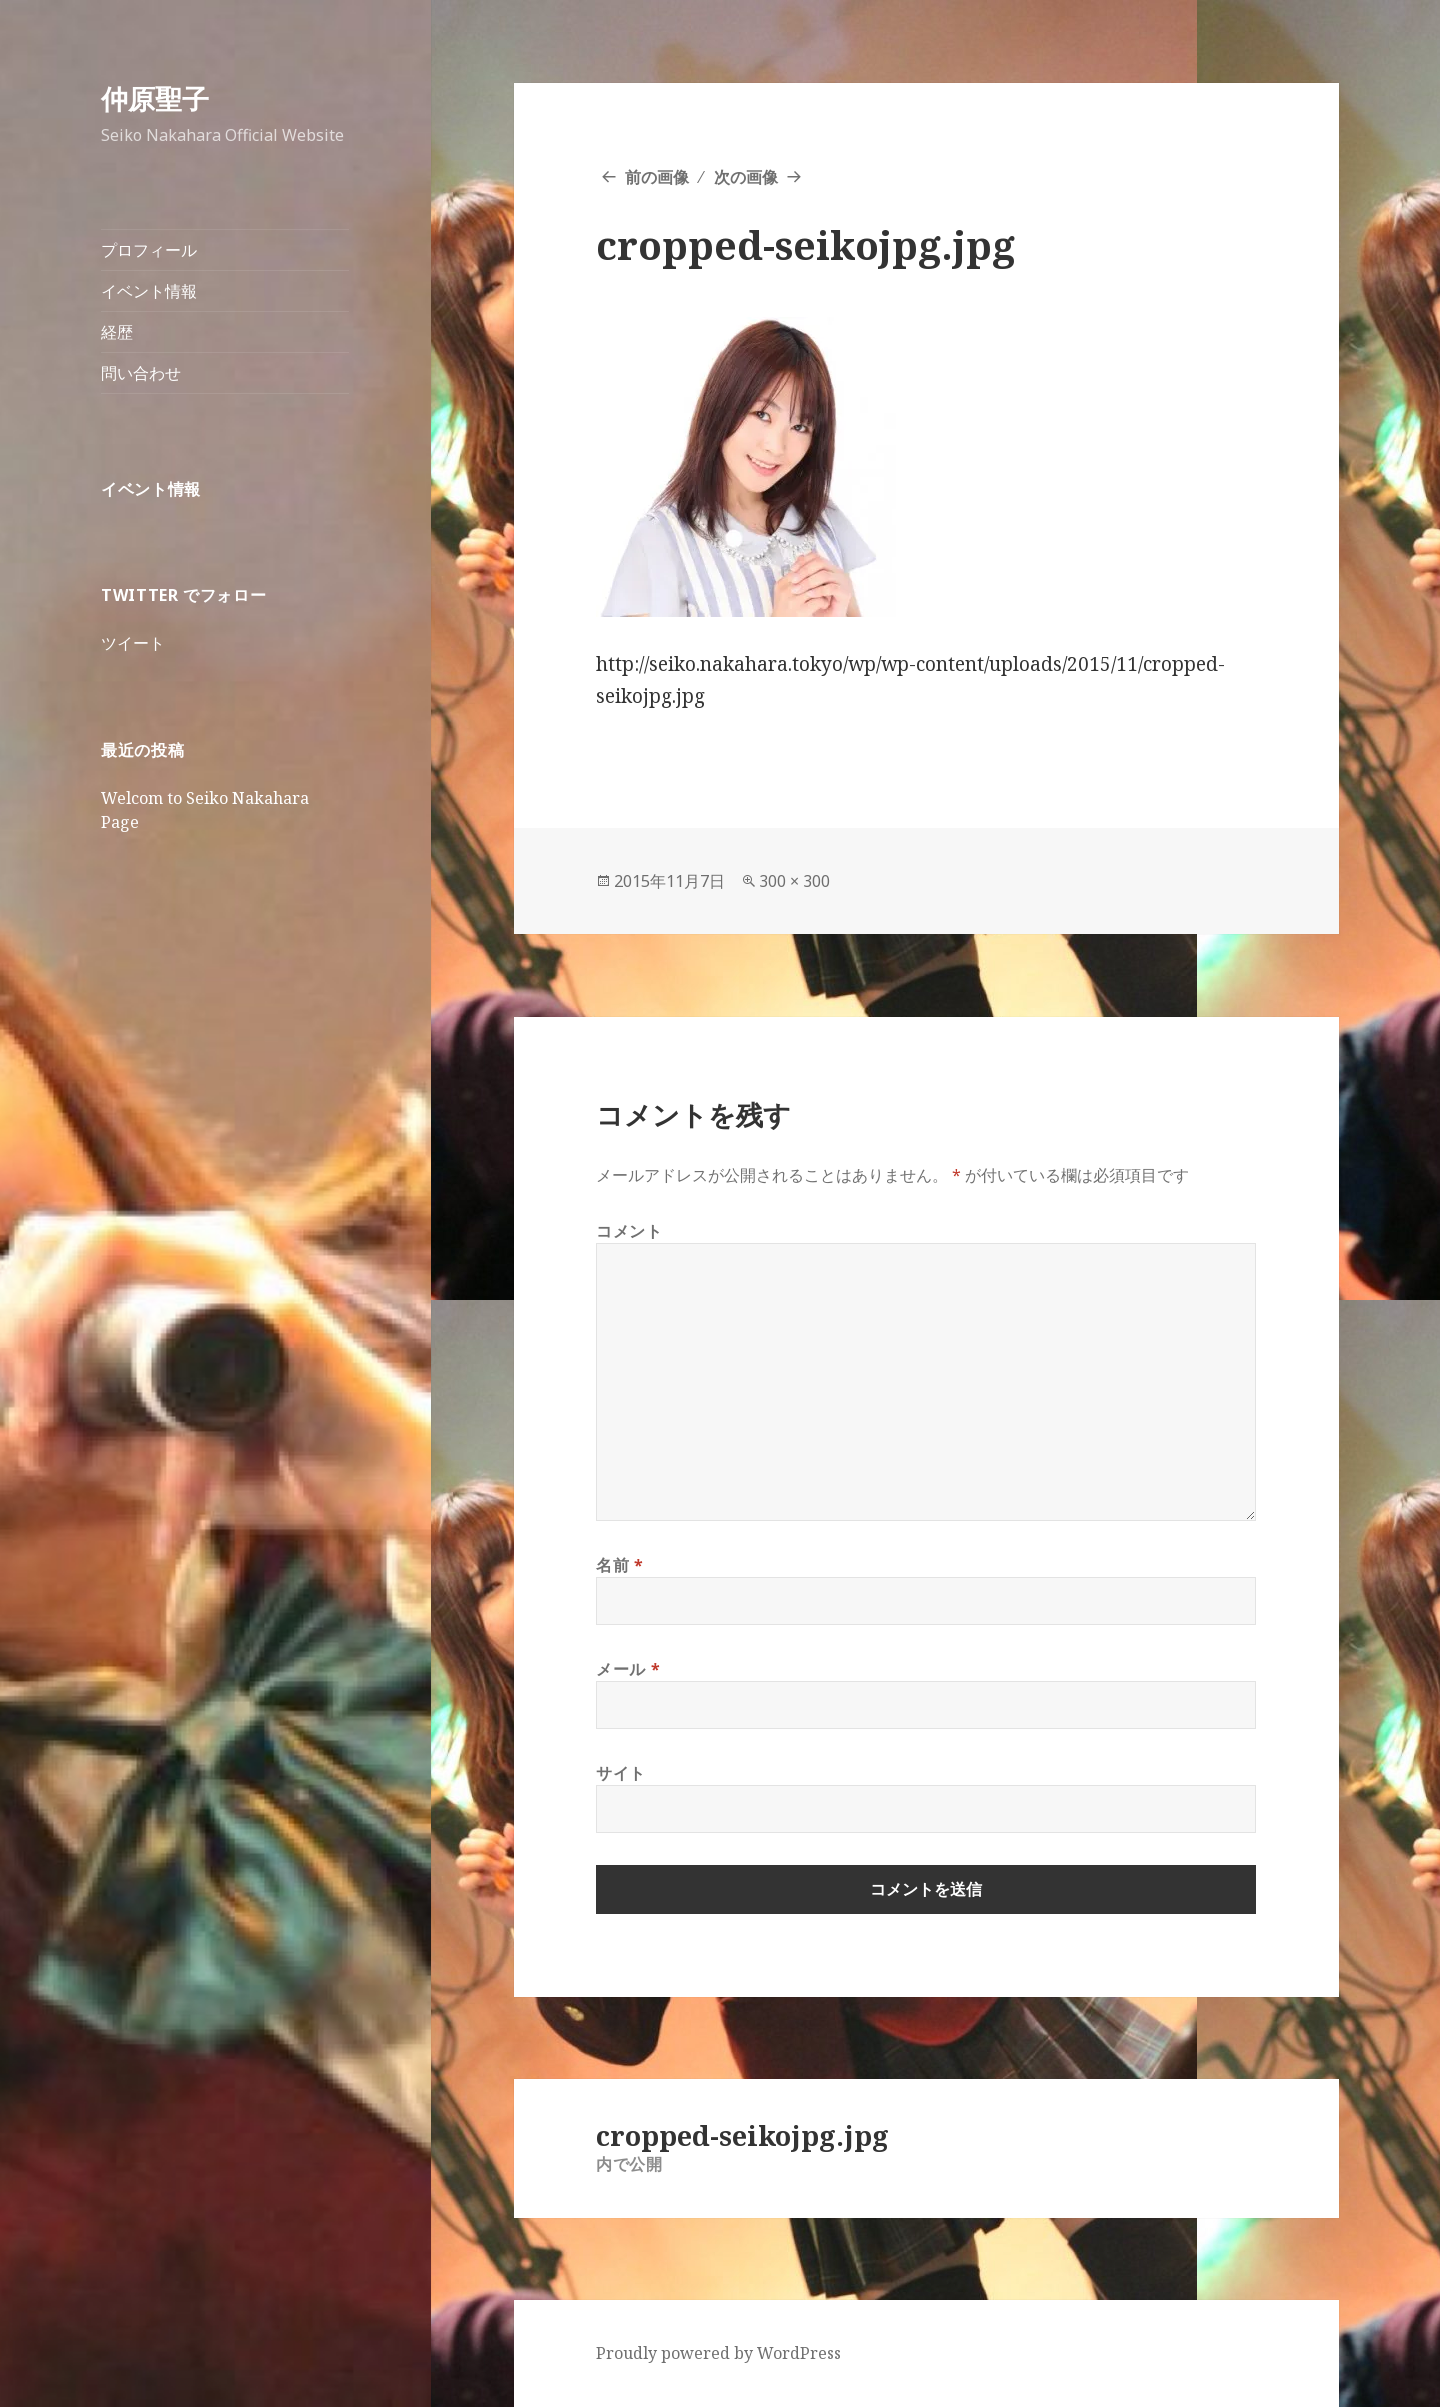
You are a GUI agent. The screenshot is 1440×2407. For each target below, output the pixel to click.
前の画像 (657, 177)
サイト (621, 1773)
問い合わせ (141, 373)
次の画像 (746, 177)
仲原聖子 (155, 98)
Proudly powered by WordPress (718, 2353)
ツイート (133, 643)
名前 (620, 1565)
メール (628, 1669)
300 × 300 (794, 881)
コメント (629, 1231)
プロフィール (149, 250)
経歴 (117, 332)
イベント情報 (149, 291)
